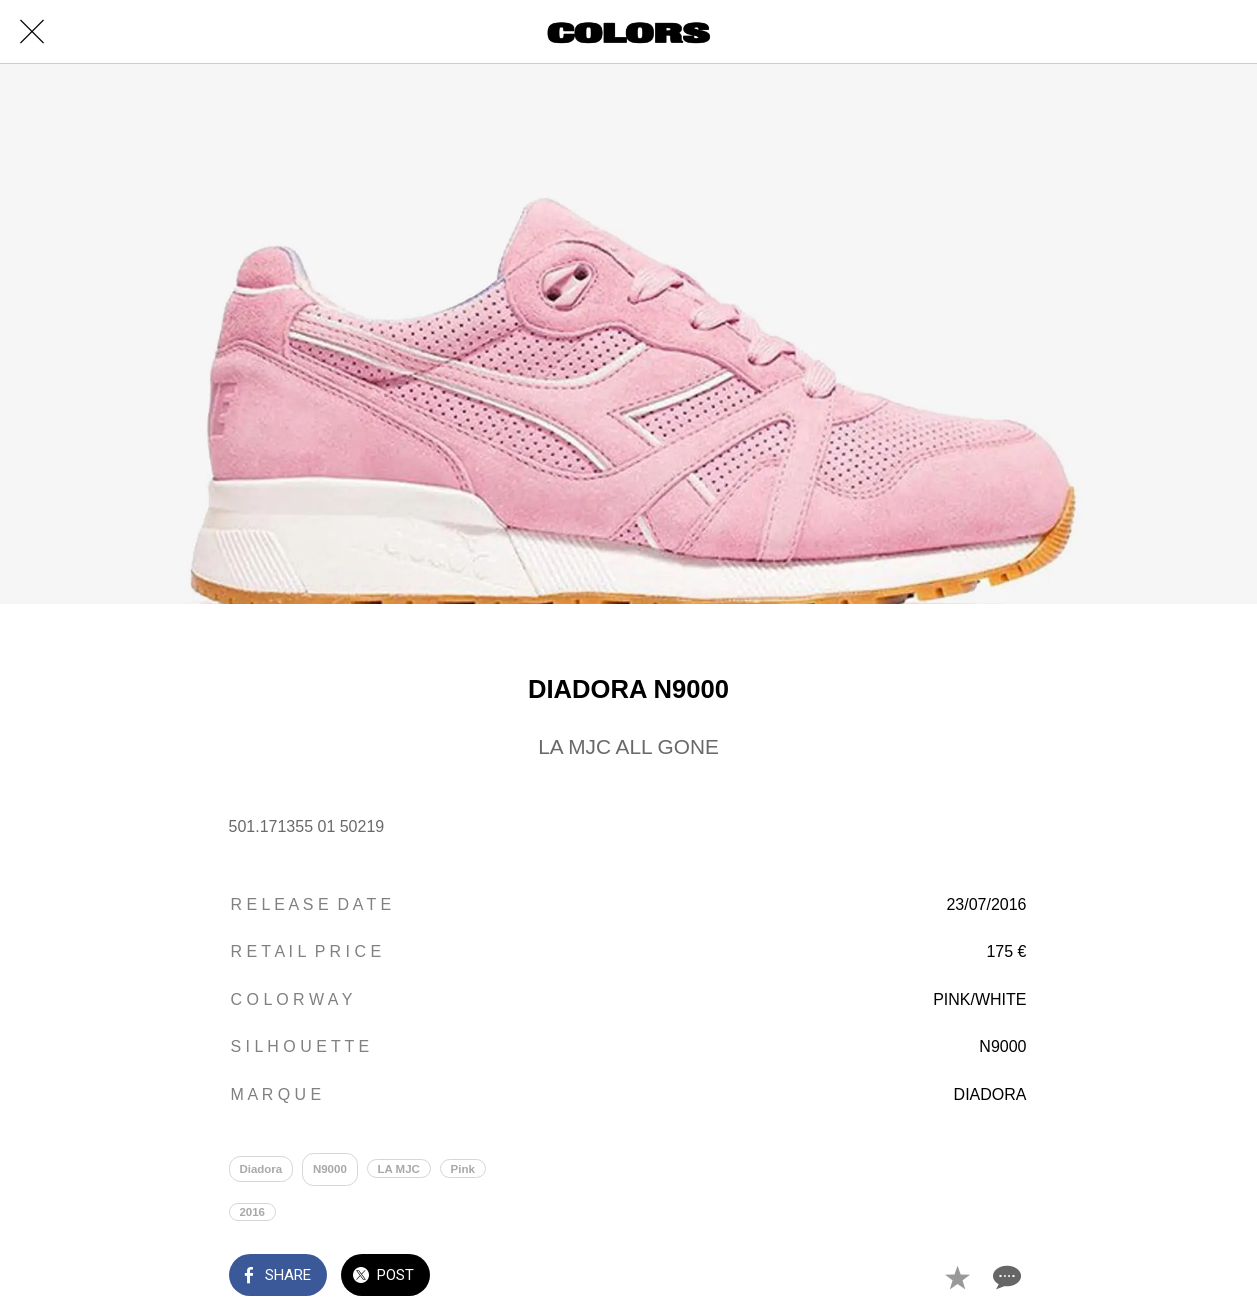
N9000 (330, 1169)
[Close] (32, 32)
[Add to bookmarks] (957, 1277)
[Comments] (1005, 1277)
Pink (463, 1169)
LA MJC (398, 1169)
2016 (252, 1212)
